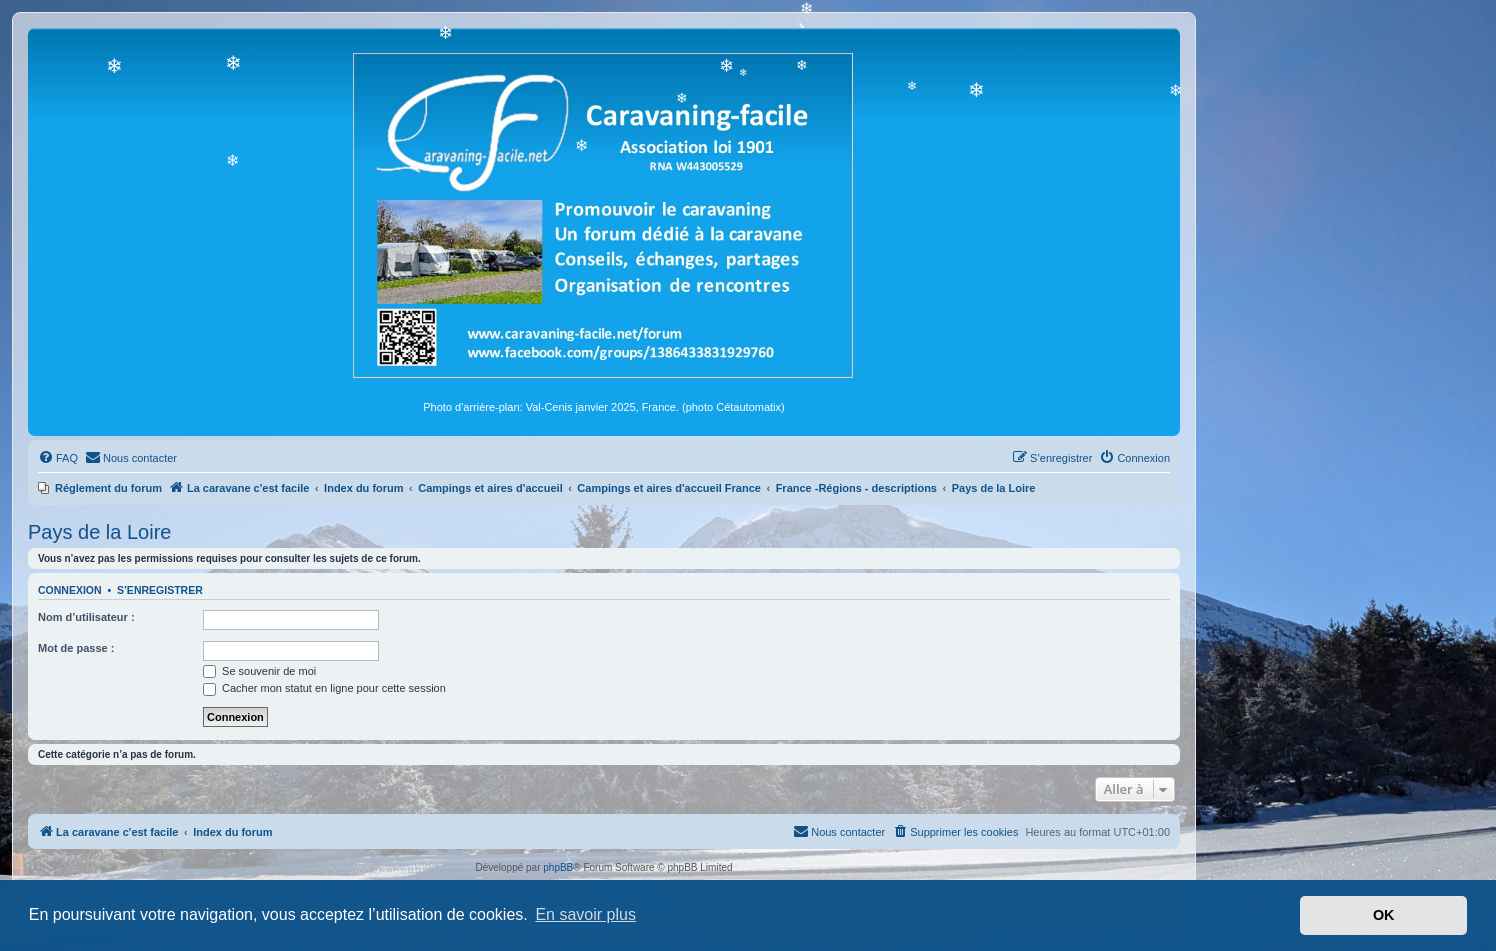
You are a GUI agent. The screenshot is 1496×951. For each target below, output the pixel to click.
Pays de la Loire (99, 532)
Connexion (70, 590)
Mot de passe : (76, 648)
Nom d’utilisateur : (86, 617)
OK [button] (1384, 915)
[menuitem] (58, 458)
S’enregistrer (160, 590)
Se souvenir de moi (259, 671)
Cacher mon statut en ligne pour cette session (324, 688)
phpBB (558, 867)
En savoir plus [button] (585, 914)
